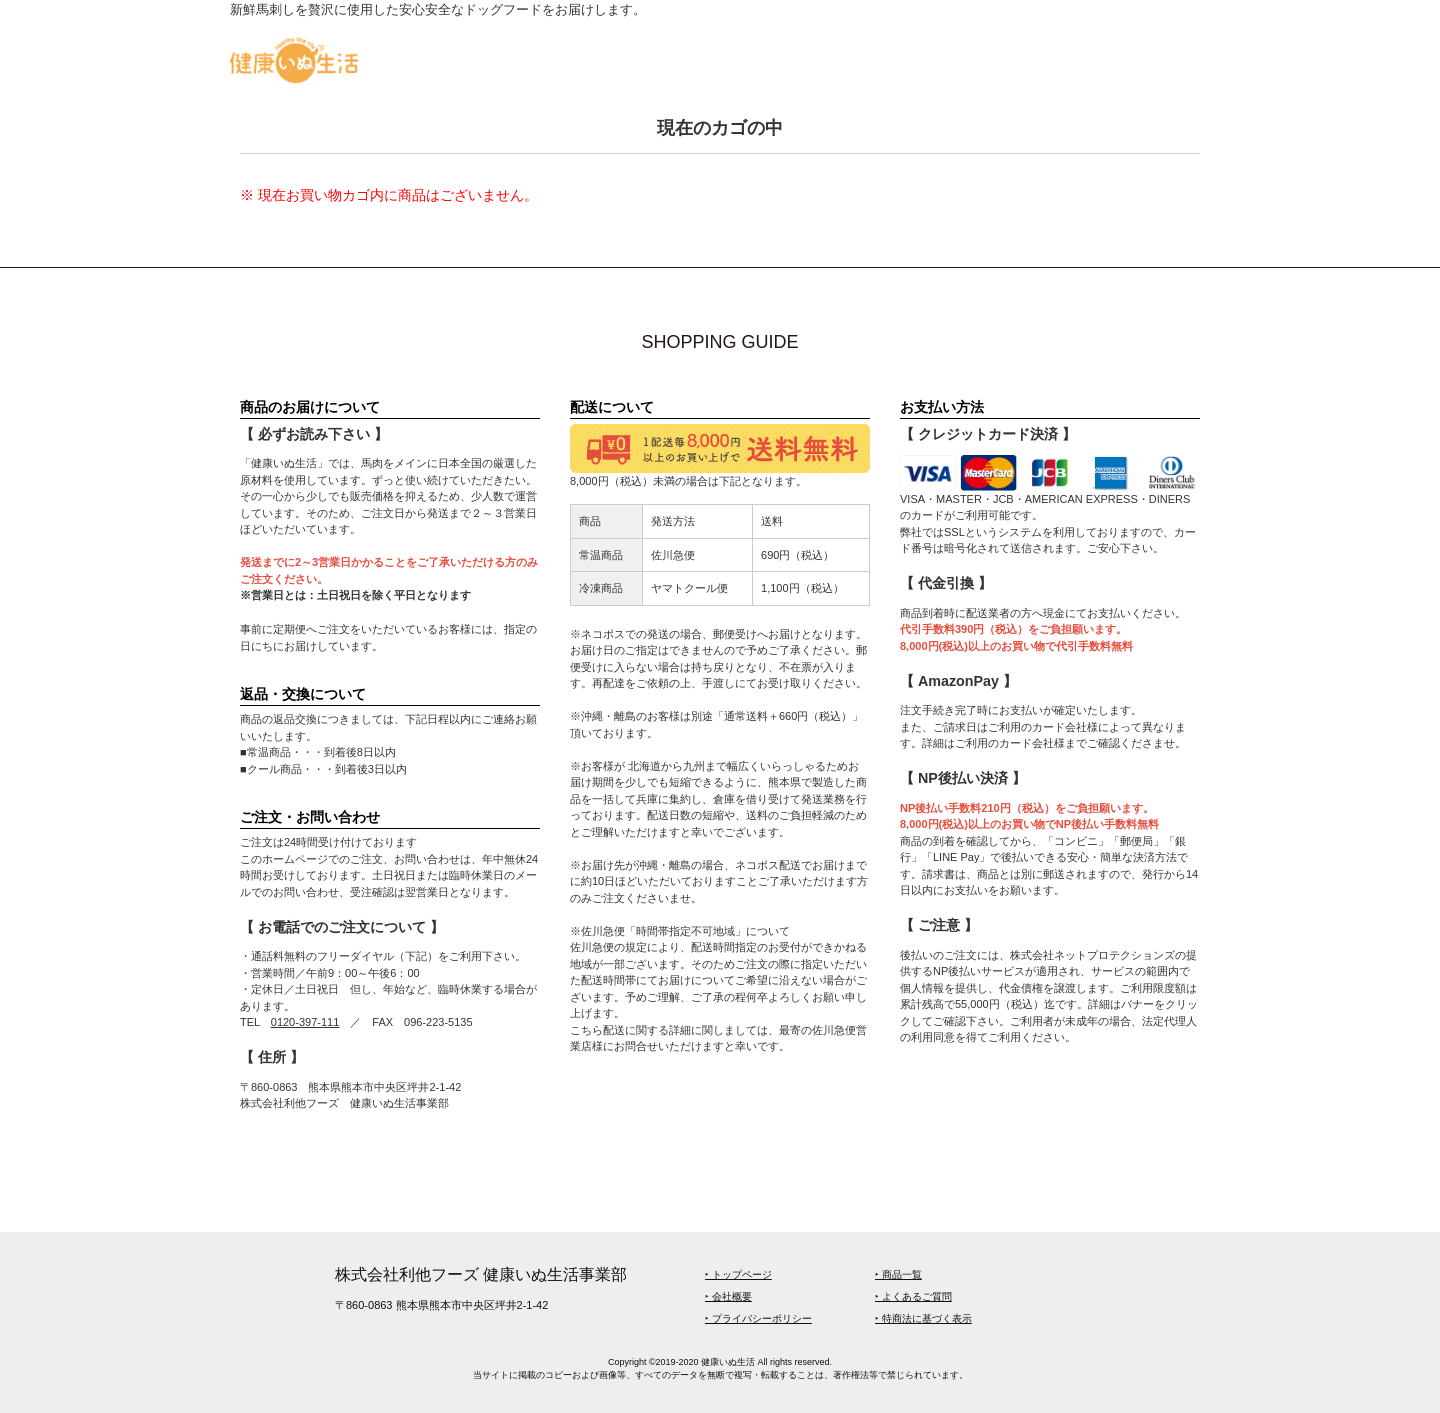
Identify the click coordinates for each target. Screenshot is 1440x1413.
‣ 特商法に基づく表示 (923, 1318)
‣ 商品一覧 (898, 1274)
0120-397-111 (305, 1022)
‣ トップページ (738, 1274)
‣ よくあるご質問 (913, 1296)
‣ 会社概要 (728, 1296)
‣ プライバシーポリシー (758, 1318)
